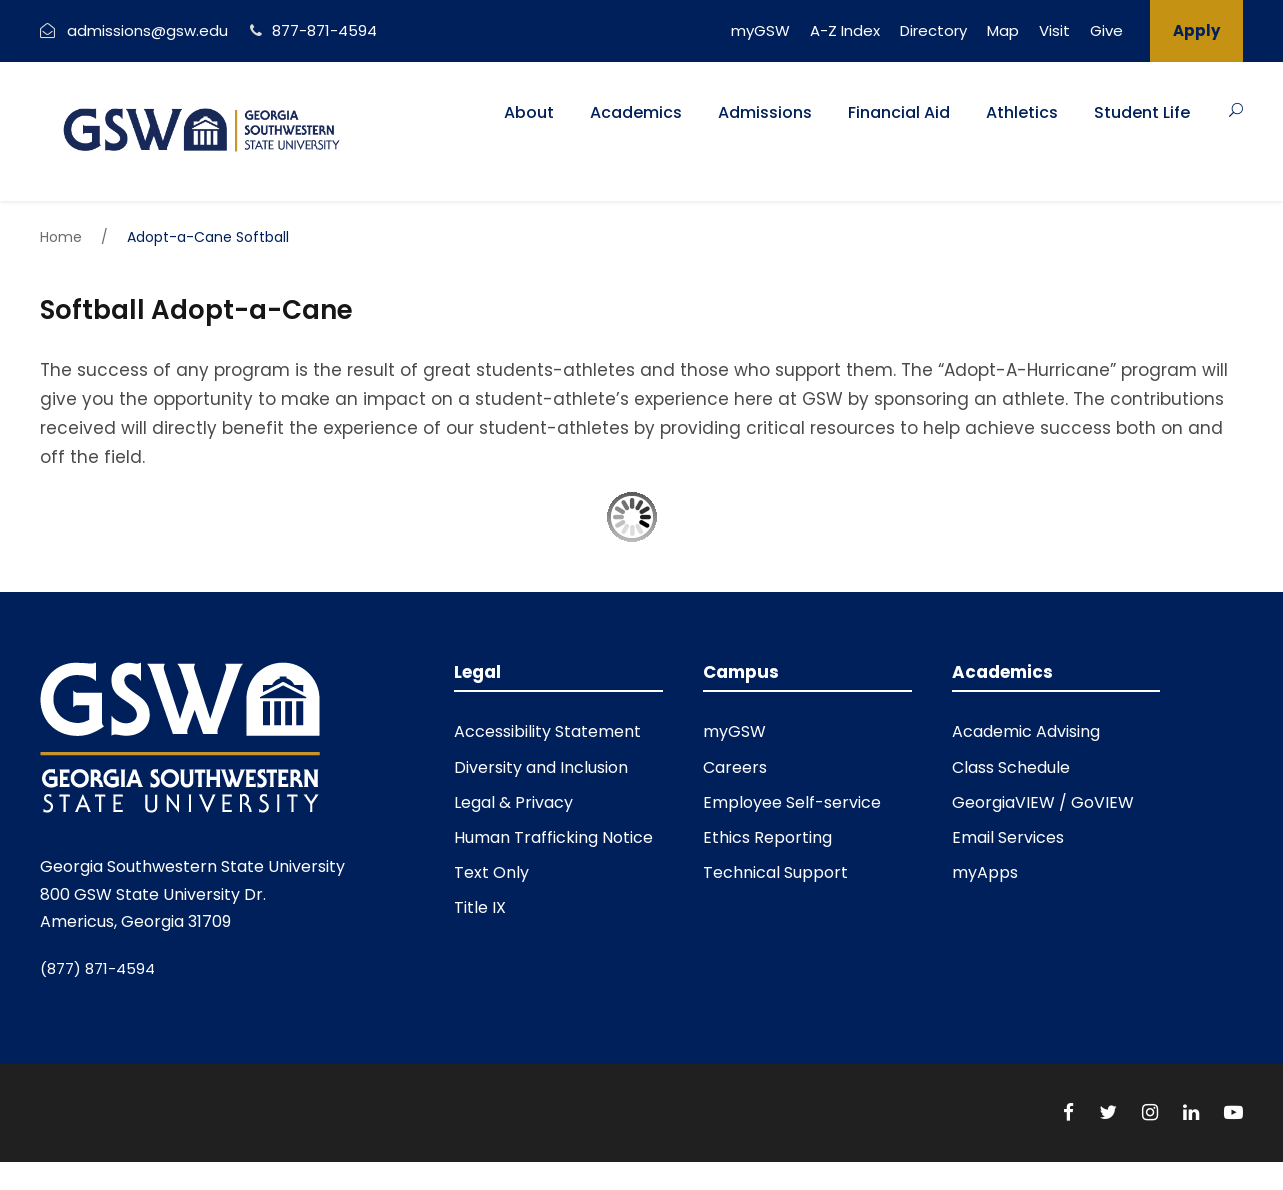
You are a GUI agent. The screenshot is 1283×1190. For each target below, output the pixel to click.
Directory (933, 30)
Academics (636, 112)
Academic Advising (1026, 731)
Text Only (491, 872)
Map (1003, 30)
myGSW (760, 30)
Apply (1196, 30)
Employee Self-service (792, 802)
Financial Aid (899, 112)
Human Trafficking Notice (553, 837)
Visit (1054, 30)
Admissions (765, 112)
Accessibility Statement (547, 731)
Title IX (480, 907)
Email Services (1008, 837)
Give (1106, 30)
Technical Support (775, 872)
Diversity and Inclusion (541, 767)
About (529, 112)
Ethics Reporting (767, 837)
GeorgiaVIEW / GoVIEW (1043, 802)
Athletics (1022, 112)
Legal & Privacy (513, 802)
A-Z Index (845, 30)
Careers (735, 767)
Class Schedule (1011, 767)
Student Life (1142, 112)
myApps (985, 872)
